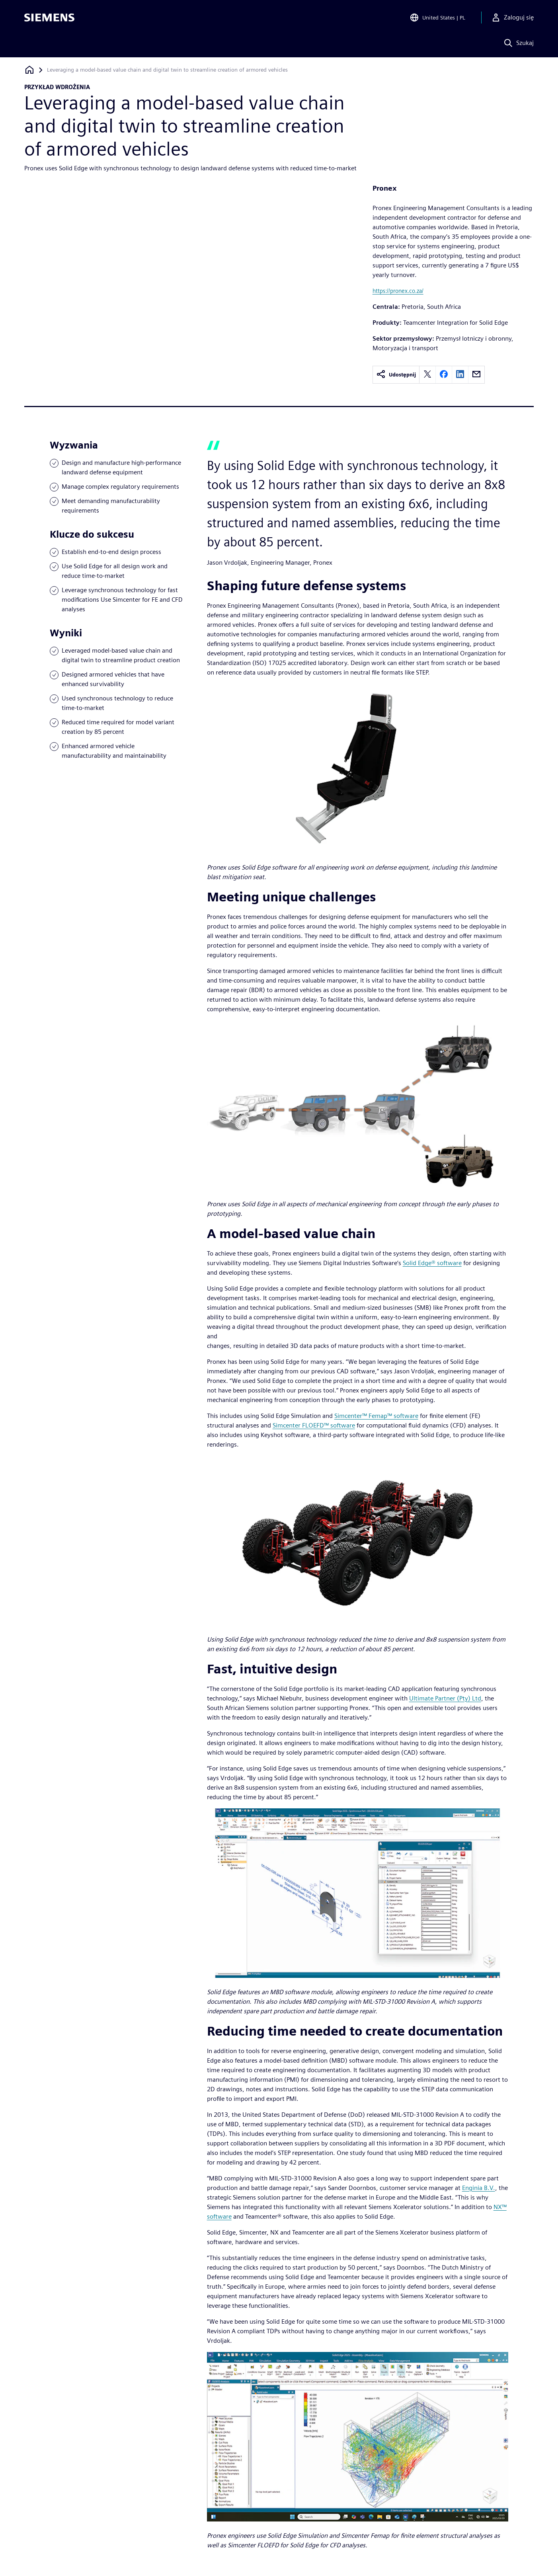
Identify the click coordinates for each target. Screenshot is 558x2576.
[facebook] (444, 374)
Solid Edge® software (432, 1263)
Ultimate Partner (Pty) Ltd (445, 1698)
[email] (476, 374)
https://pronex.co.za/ (398, 290)
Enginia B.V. (478, 2188)
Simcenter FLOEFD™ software (314, 1425)
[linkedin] (460, 374)
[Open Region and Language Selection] (437, 17)
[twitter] (427, 374)
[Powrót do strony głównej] (29, 70)
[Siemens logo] (49, 17)
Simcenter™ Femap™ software (376, 1416)
